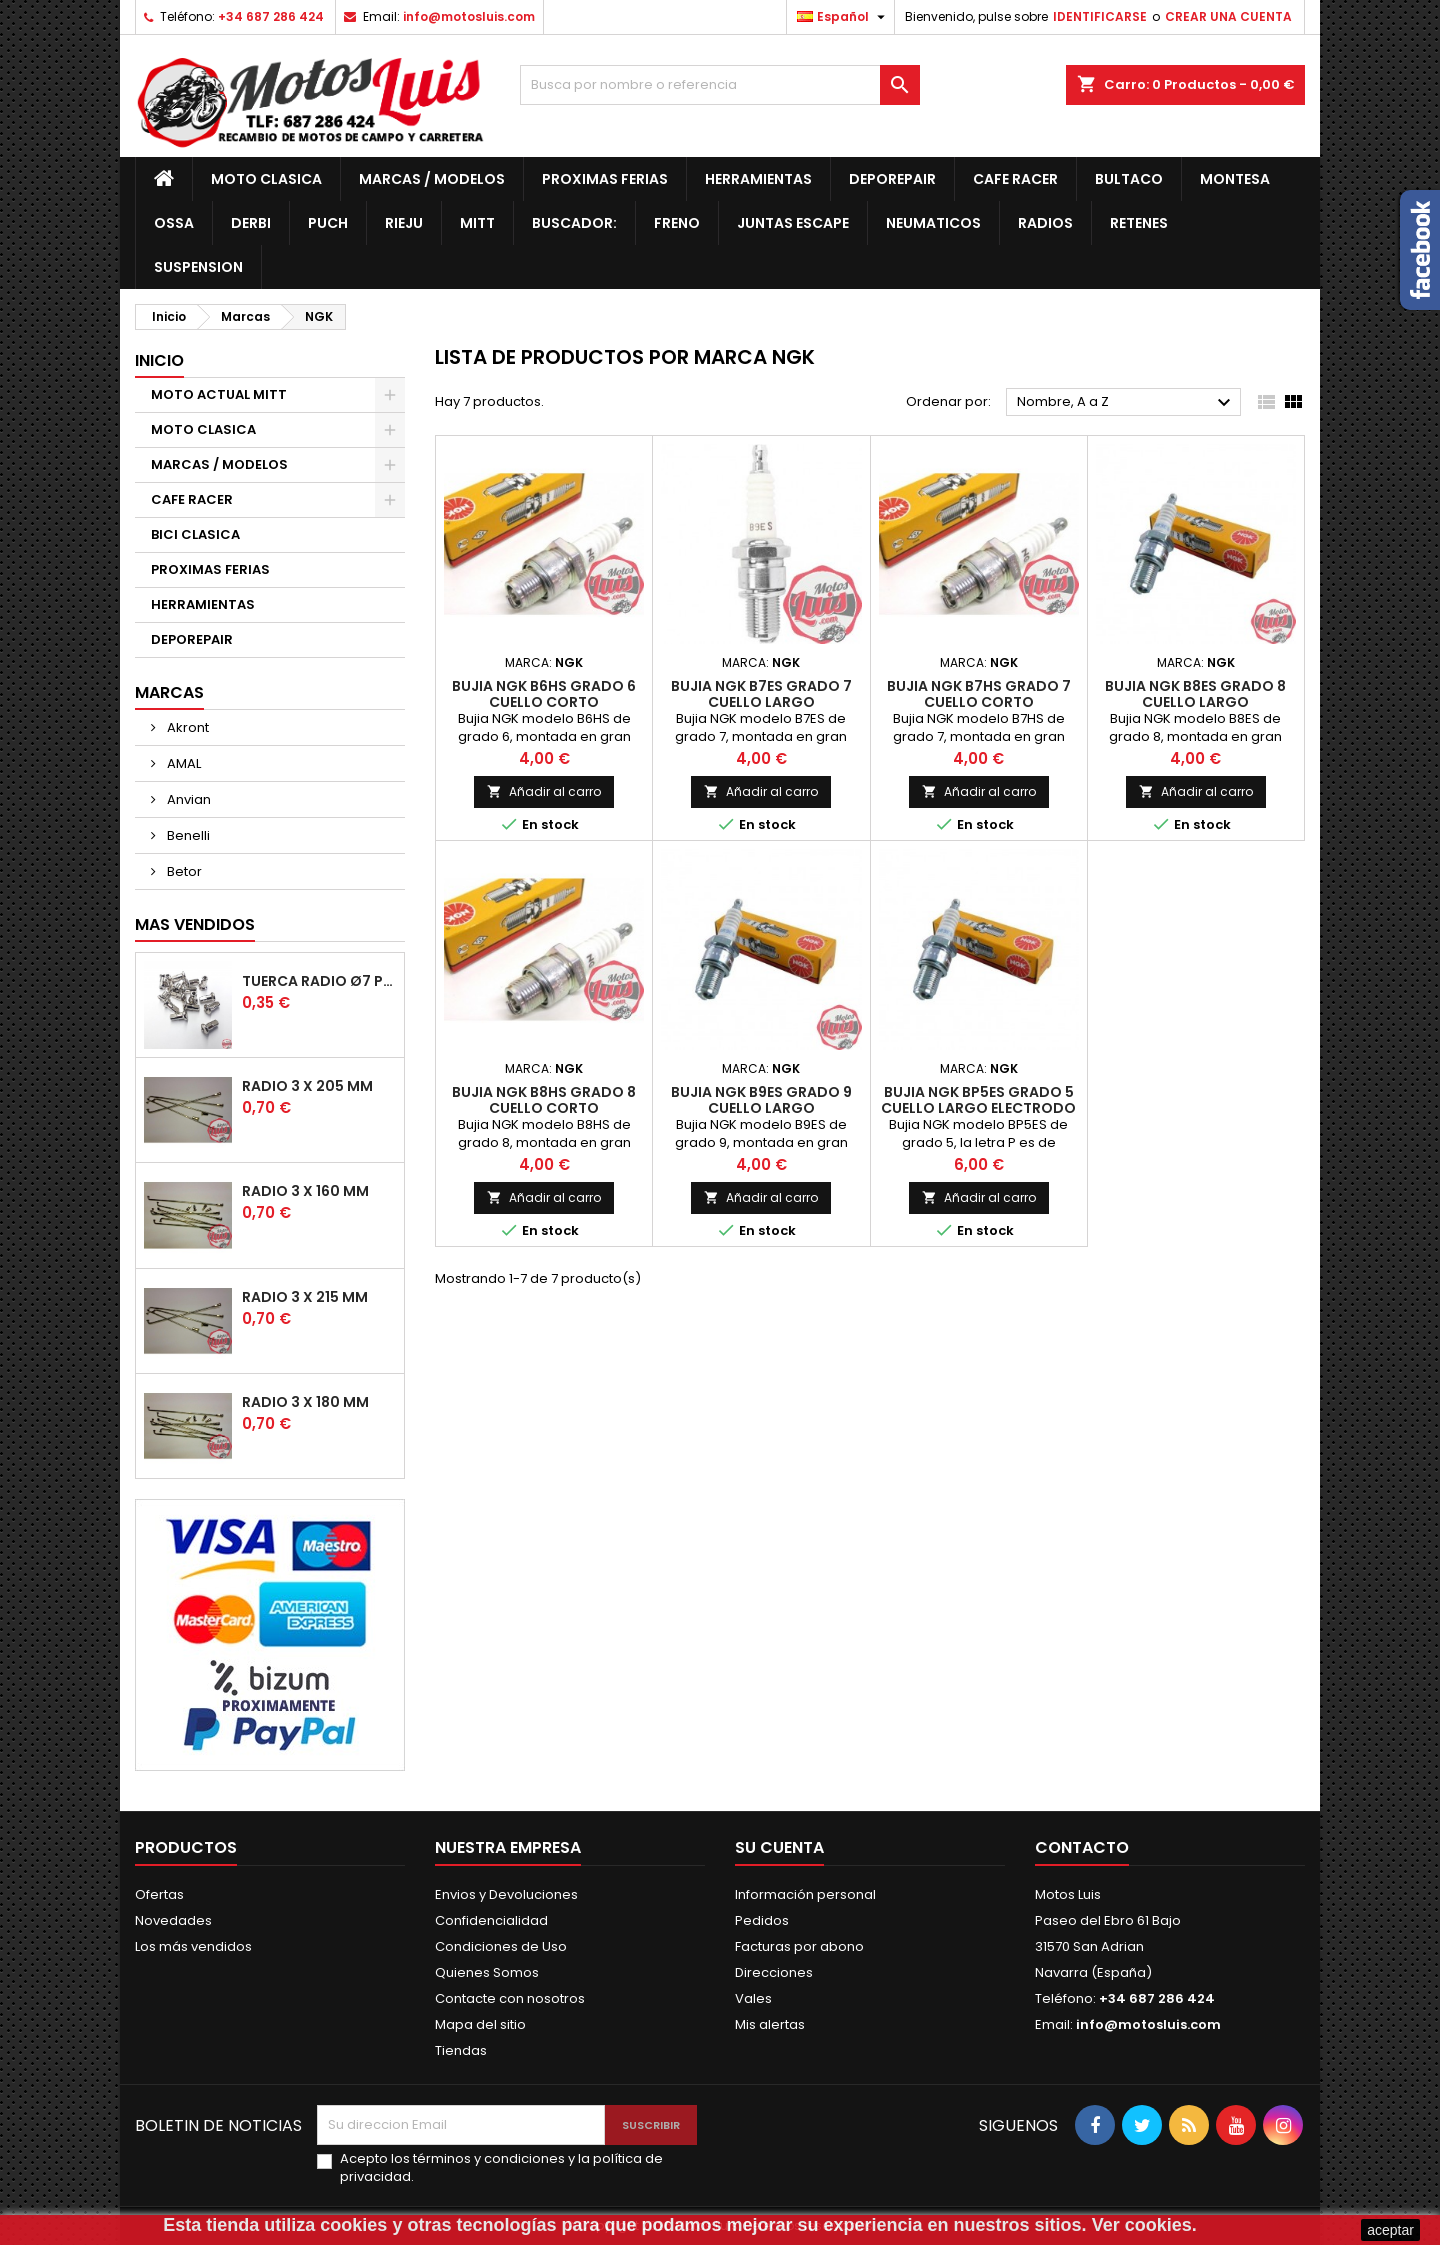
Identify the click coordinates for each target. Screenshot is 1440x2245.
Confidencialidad (491, 1920)
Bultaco (1129, 179)
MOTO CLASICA (266, 179)
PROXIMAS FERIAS (605, 179)
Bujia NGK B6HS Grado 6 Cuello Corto (544, 694)
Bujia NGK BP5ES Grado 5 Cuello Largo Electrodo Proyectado (978, 1108)
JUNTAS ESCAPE (793, 223)
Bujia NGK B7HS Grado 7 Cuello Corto (979, 694)
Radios (1045, 223)
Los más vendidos (193, 1946)
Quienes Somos (487, 1972)
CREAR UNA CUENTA (1228, 16)
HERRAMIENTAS (758, 179)
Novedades (173, 1920)
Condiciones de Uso (501, 1946)
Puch (328, 223)
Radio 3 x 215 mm (305, 1297)
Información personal (805, 1894)
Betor (183, 871)
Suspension (198, 267)
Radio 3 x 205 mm (307, 1086)
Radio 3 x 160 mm (305, 1191)
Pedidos (762, 1920)
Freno (677, 223)
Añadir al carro (544, 791)
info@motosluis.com (469, 16)
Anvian (187, 799)
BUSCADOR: (574, 223)
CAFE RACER (1015, 179)
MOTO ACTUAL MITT (219, 394)
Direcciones (774, 1972)
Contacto (1082, 1847)
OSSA (174, 223)
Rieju (404, 223)
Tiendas (461, 2050)
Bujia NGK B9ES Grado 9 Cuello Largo (761, 1100)
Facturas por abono (799, 1946)
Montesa (1235, 179)
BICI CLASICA (195, 534)
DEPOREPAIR (892, 179)
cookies (353, 2225)
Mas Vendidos (195, 924)
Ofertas (159, 1894)
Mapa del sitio (480, 2024)
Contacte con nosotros (510, 1998)
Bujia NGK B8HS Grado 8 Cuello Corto (544, 1100)
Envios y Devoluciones (506, 1894)
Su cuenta (779, 1847)
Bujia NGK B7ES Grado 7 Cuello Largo (761, 694)
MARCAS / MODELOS (432, 179)
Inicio (159, 360)
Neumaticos (933, 223)
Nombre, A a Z (1126, 403)
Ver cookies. (1144, 2225)
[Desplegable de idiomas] (843, 17)
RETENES (1139, 223)
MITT (477, 223)
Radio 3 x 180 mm (305, 1402)
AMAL (182, 763)
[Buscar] (720, 85)
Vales (753, 1998)
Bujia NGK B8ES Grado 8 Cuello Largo (1195, 694)
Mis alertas (770, 2024)
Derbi (251, 223)
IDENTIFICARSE (1100, 16)
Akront (186, 727)
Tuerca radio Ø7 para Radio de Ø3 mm (319, 981)
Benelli (187, 835)
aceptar (1390, 2230)
